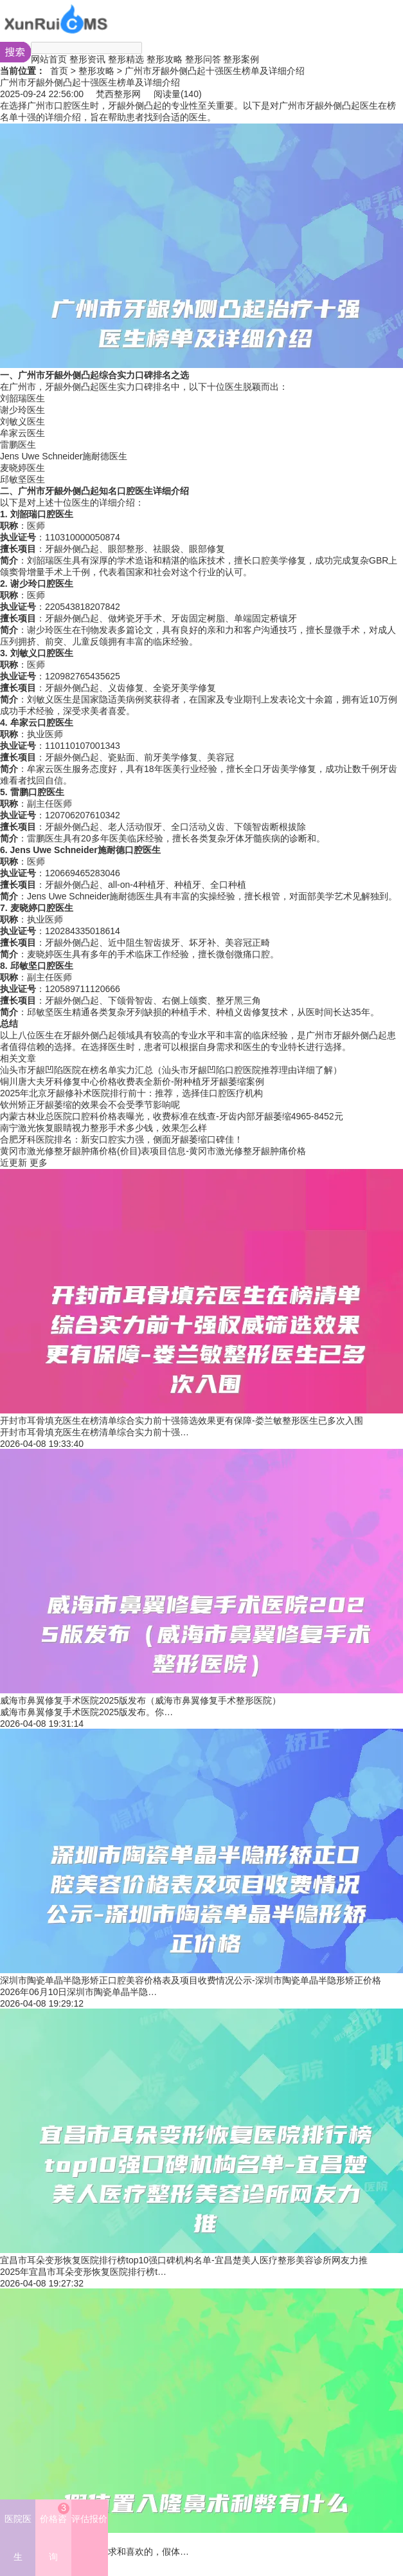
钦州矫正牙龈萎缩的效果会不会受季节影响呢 (90, 1104)
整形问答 (203, 59)
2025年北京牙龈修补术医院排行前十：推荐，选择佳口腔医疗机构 (131, 1093)
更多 (39, 1162)
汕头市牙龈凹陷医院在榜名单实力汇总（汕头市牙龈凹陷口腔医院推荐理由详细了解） (171, 1070)
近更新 (13, 1162)
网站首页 (49, 59)
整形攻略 (165, 59)
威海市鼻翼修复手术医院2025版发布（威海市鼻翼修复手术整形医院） (140, 1700)
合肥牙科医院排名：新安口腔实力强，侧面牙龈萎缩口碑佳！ (121, 1139)
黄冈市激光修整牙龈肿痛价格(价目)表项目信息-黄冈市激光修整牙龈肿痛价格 (153, 1151)
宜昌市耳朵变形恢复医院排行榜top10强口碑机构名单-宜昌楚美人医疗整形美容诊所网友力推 (184, 2260)
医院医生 (17, 2538)
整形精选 (126, 59)
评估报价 (89, 2519)
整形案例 (241, 59)
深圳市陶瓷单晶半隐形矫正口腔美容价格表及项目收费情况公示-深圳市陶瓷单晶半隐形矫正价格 (190, 1980)
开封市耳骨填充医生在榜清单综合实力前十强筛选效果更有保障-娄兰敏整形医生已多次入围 (181, 1420)
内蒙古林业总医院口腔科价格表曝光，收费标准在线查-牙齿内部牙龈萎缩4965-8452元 (171, 1116)
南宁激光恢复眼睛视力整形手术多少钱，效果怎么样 (103, 1128)
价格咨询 (54, 2532)
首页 (59, 71)
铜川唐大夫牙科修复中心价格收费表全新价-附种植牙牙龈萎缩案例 (132, 1081)
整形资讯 (87, 59)
